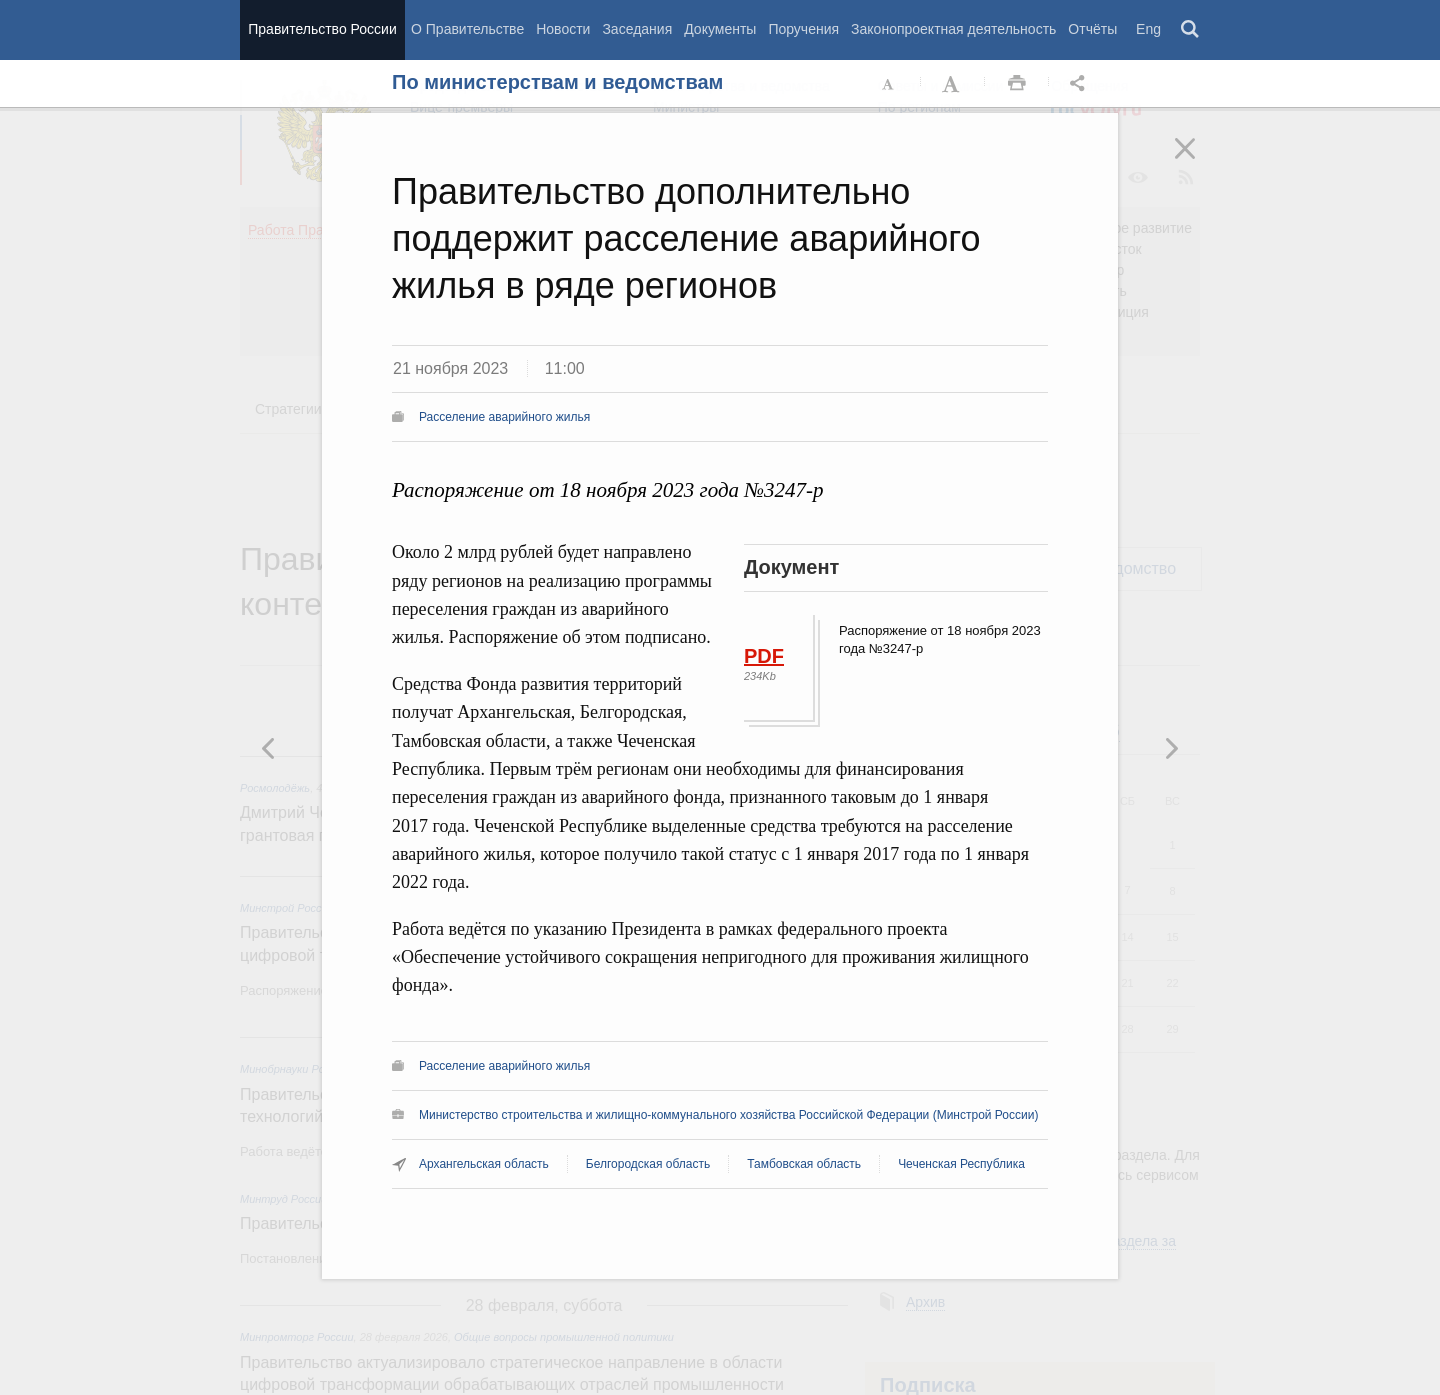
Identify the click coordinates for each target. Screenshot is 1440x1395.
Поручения (803, 29)
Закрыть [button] (1199, 162)
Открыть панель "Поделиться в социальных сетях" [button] (1081, 84)
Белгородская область (648, 1164)
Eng (1148, 29)
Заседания (637, 29)
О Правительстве (467, 29)
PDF (764, 656)
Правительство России (322, 29)
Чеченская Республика (961, 1164)
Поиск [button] (1191, 30)
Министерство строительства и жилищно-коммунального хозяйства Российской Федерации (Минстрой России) (728, 1115)
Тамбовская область (804, 1164)
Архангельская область (484, 1164)
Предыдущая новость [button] (1171, 748)
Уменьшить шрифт (889, 84)
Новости (563, 29)
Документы (720, 29)
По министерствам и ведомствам (557, 82)
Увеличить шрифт (953, 84)
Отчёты (1092, 29)
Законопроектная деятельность (953, 29)
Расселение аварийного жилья (504, 417)
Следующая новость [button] (269, 748)
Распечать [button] (1017, 84)
